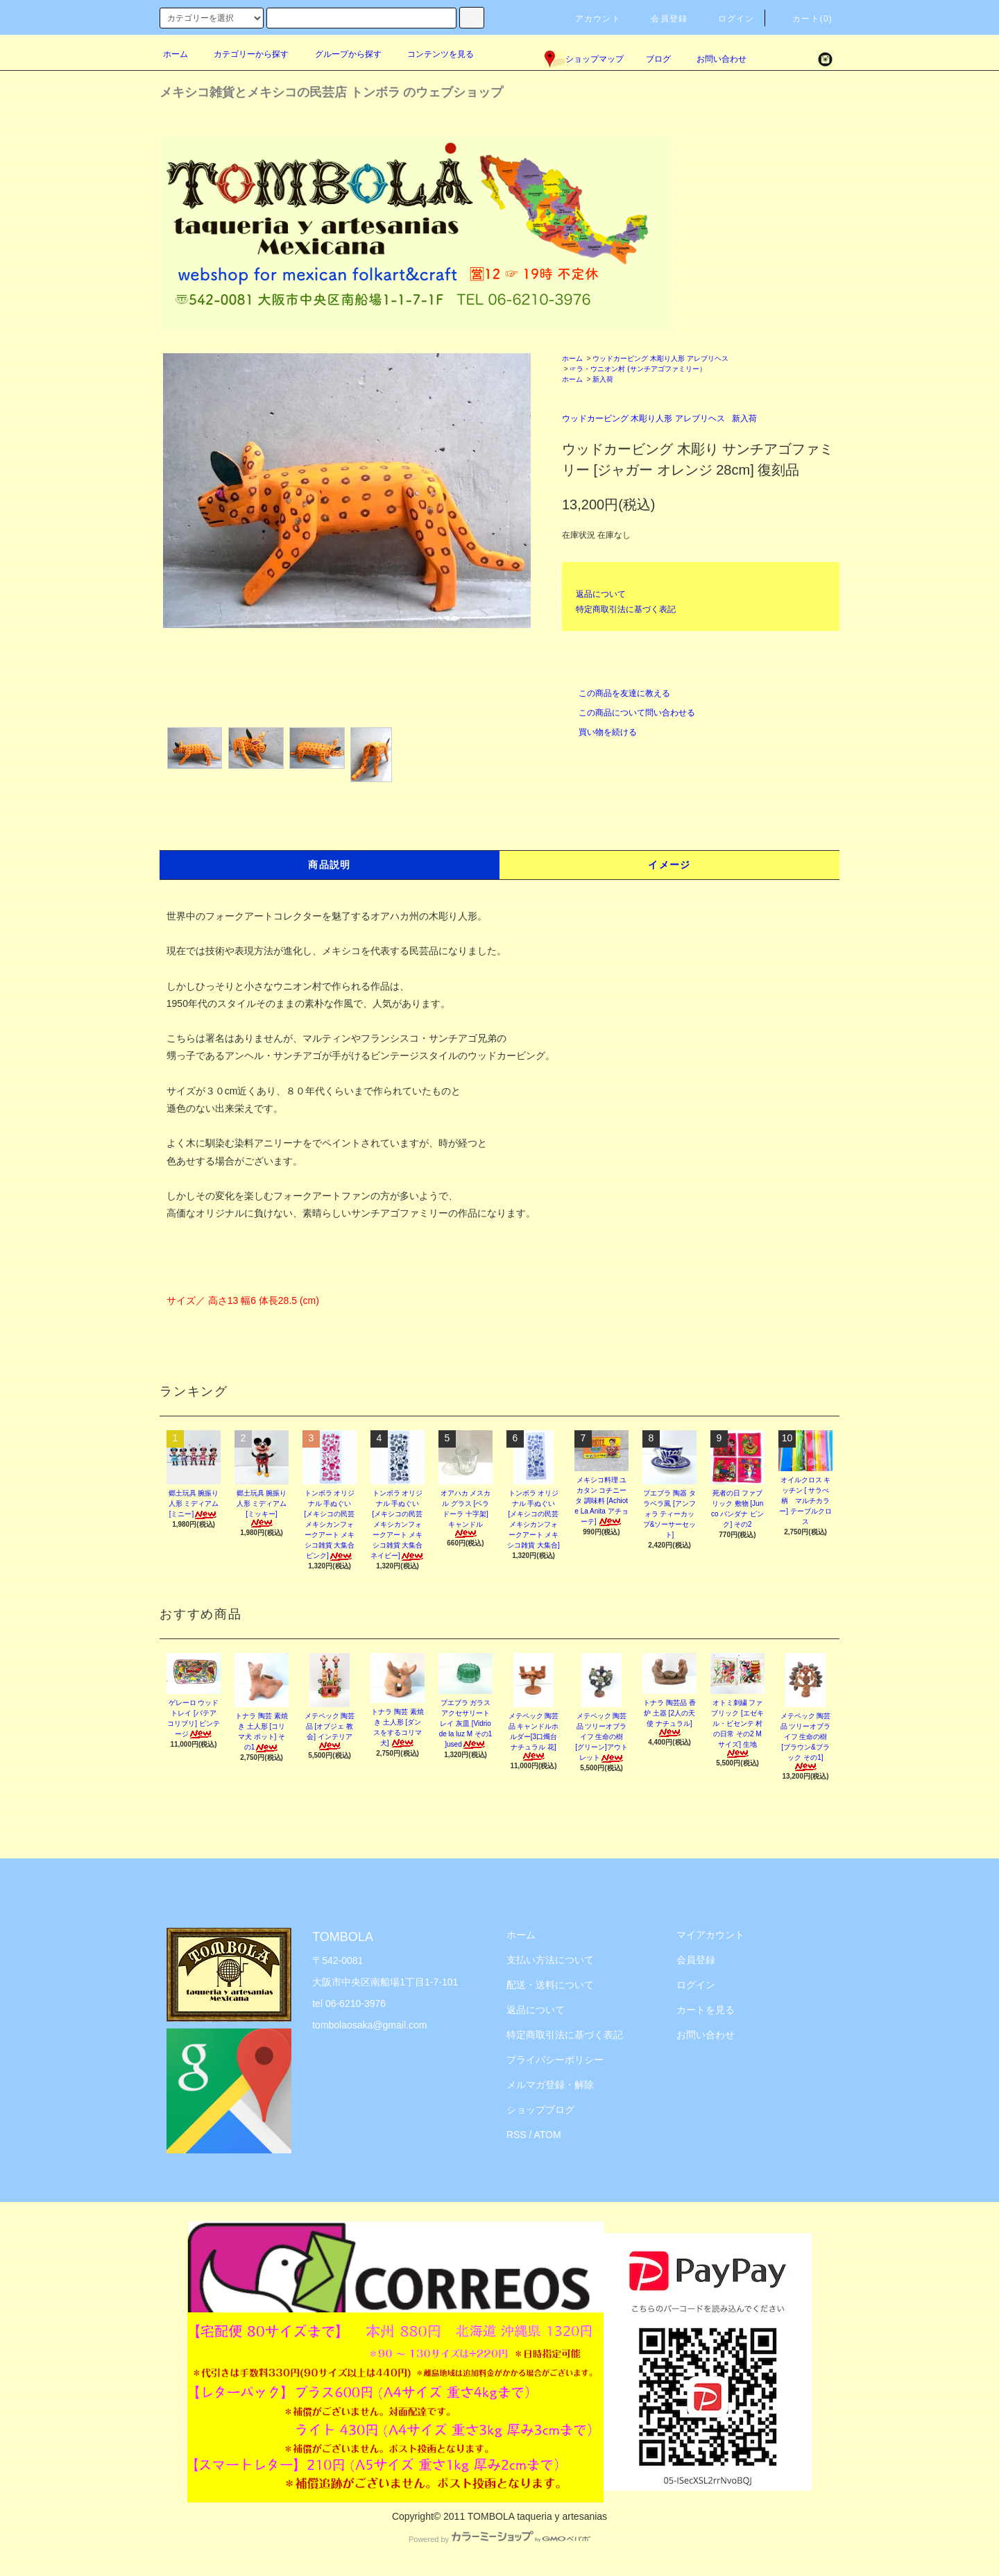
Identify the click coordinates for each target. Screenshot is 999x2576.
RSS (516, 2134)
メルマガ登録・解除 (550, 2084)
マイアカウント (710, 1934)
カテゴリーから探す (243, 54)
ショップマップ (584, 59)
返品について (601, 594)
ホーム (175, 54)
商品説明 (329, 864)
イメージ (669, 864)
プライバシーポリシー (555, 2059)
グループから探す (340, 54)
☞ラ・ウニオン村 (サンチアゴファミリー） (638, 369)
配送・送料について (550, 1984)
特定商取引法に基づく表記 (626, 609)
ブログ (658, 59)
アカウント (589, 19)
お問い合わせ (713, 59)
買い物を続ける (599, 732)
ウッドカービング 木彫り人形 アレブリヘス (660, 358)
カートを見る (705, 2009)
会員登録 (661, 19)
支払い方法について (550, 1959)
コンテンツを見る (432, 54)
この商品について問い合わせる (628, 713)
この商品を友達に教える (616, 693)
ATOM (547, 2134)
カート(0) (804, 19)
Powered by (499, 2539)
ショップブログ (540, 2109)
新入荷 (602, 379)
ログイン (728, 19)
